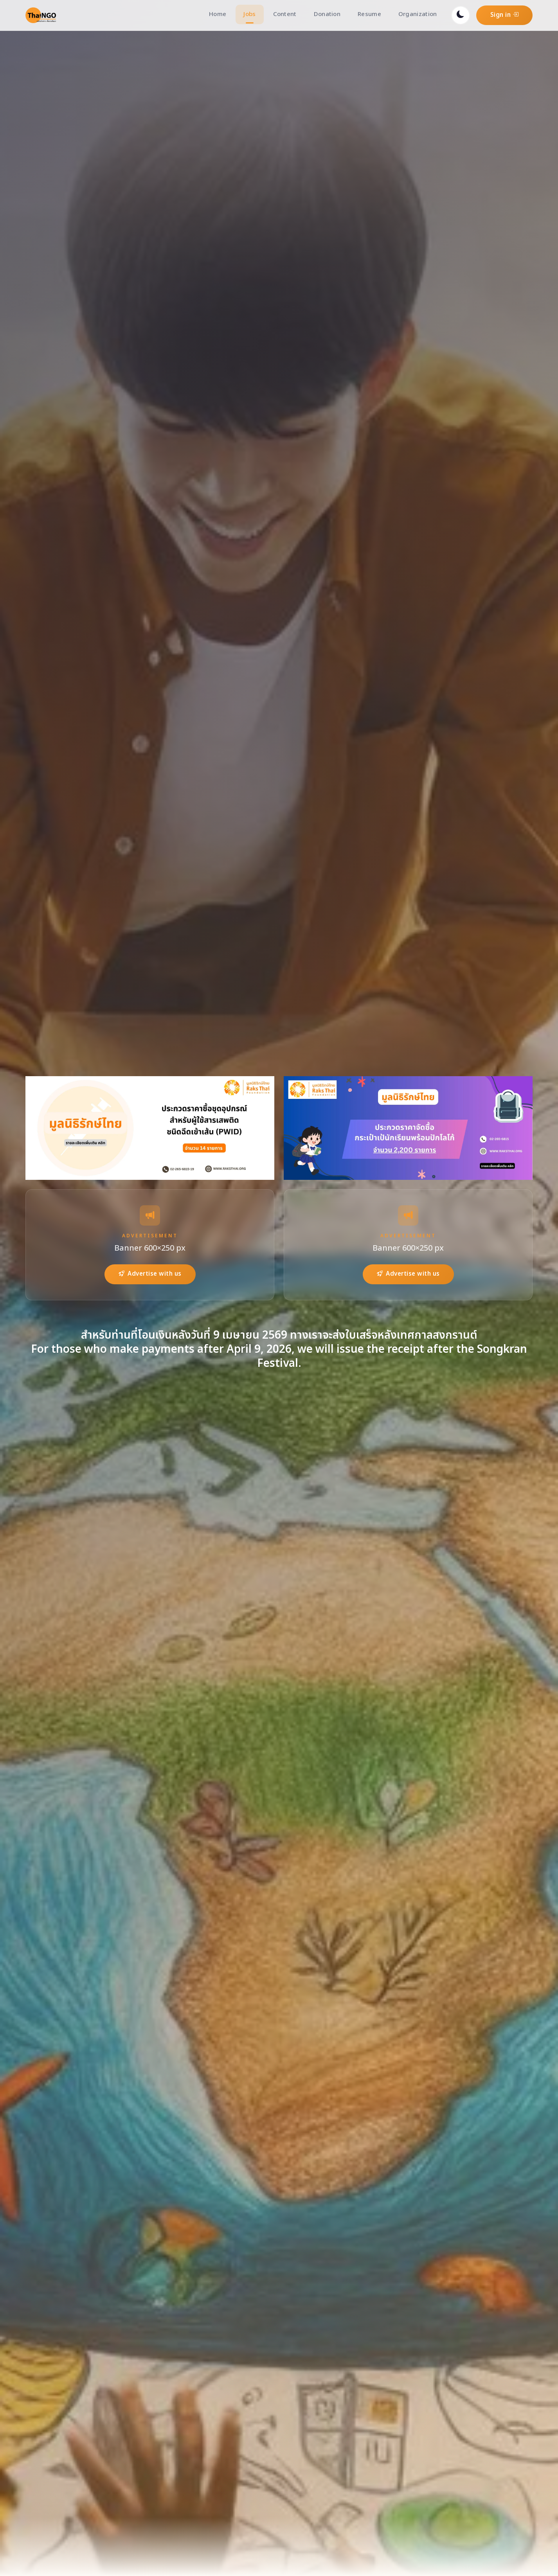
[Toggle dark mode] (460, 15)
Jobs (249, 14)
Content (285, 14)
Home (217, 14)
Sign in (504, 15)
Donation (327, 14)
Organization (417, 14)
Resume (369, 14)
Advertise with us (150, 1273)
